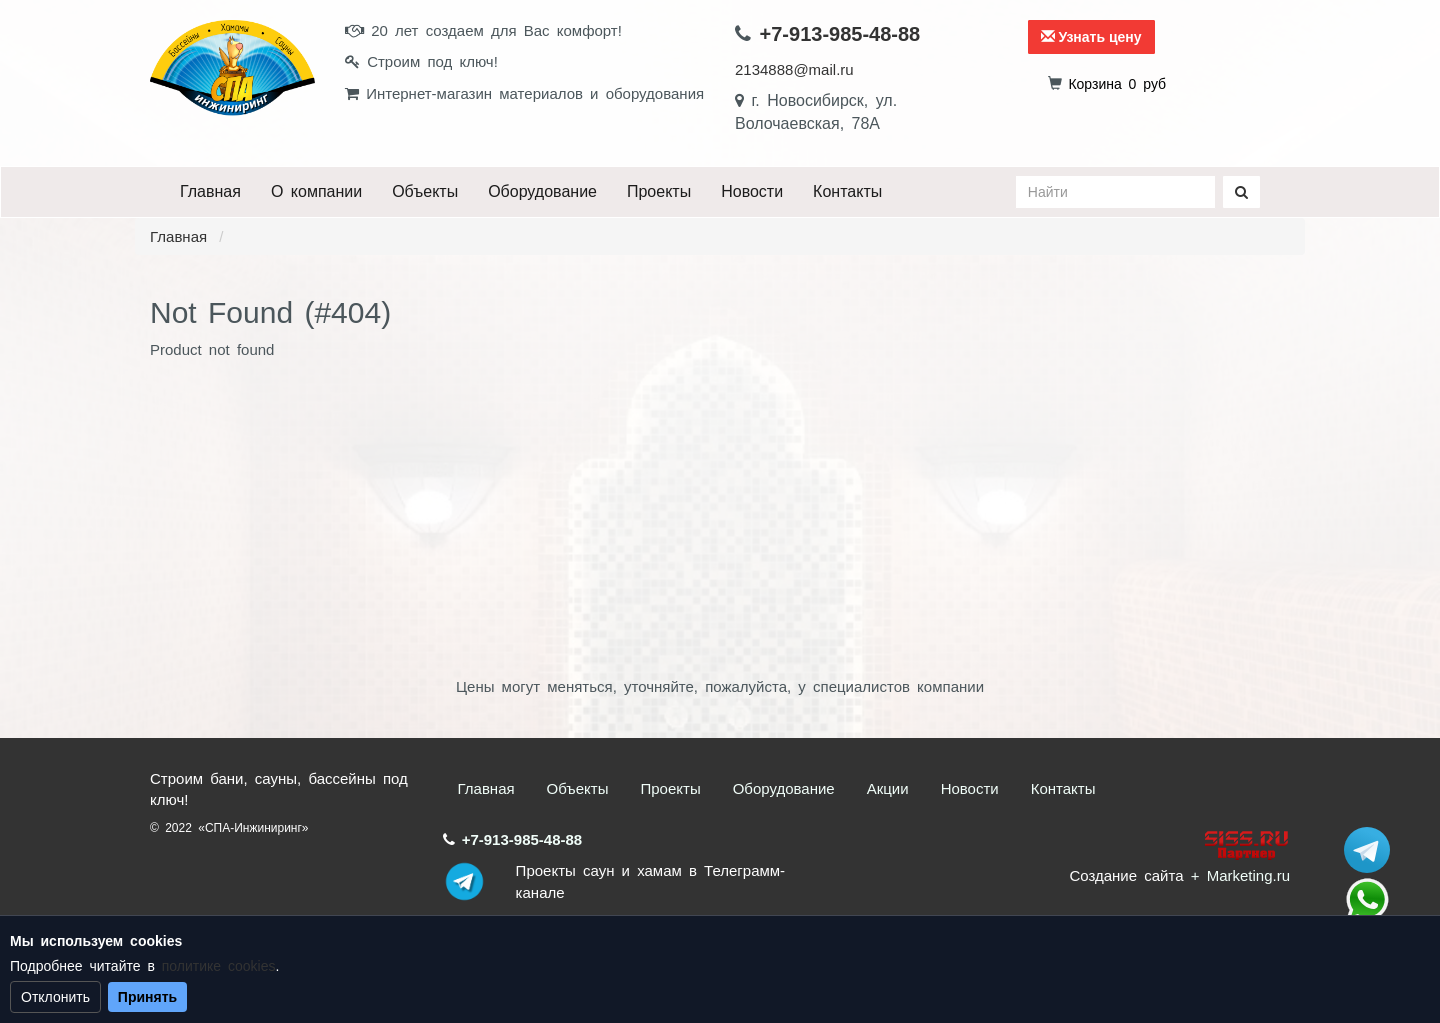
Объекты (425, 191)
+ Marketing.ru (1240, 875)
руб (1117, 84)
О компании (316, 191)
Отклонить (55, 997)
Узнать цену (1091, 37)
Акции (888, 788)
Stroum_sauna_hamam (1367, 850)
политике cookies (219, 966)
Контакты (847, 191)
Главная (210, 191)
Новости (752, 191)
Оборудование (542, 191)
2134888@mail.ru (794, 69)
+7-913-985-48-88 (840, 34)
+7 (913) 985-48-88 (1367, 900)
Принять (147, 997)
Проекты (659, 191)
